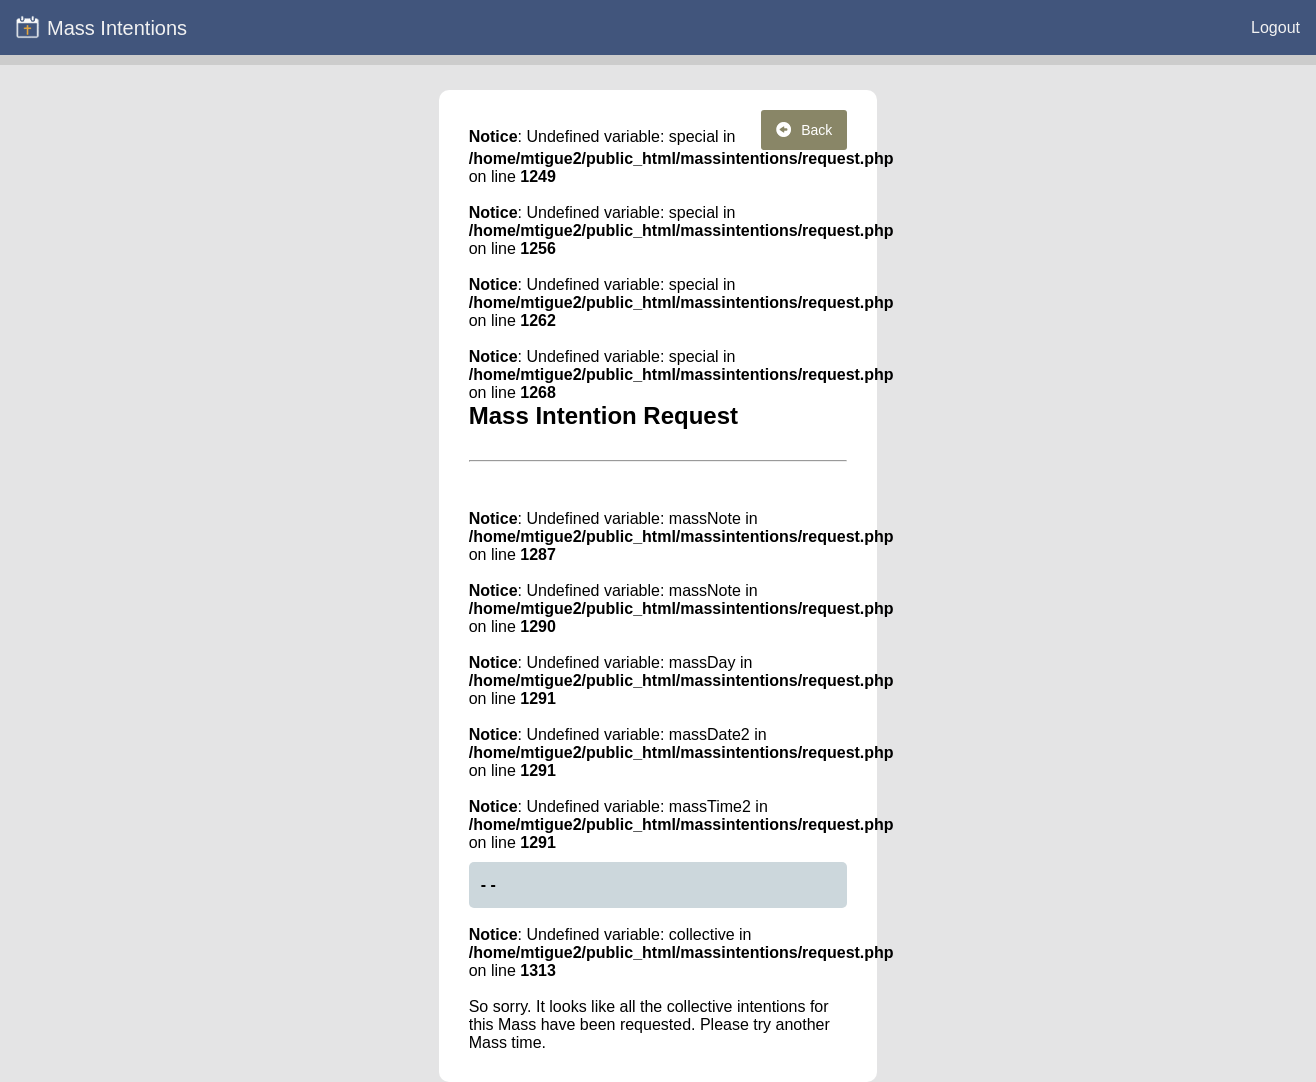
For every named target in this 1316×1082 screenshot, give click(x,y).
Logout (1275, 27)
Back (804, 130)
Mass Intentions (101, 27)
